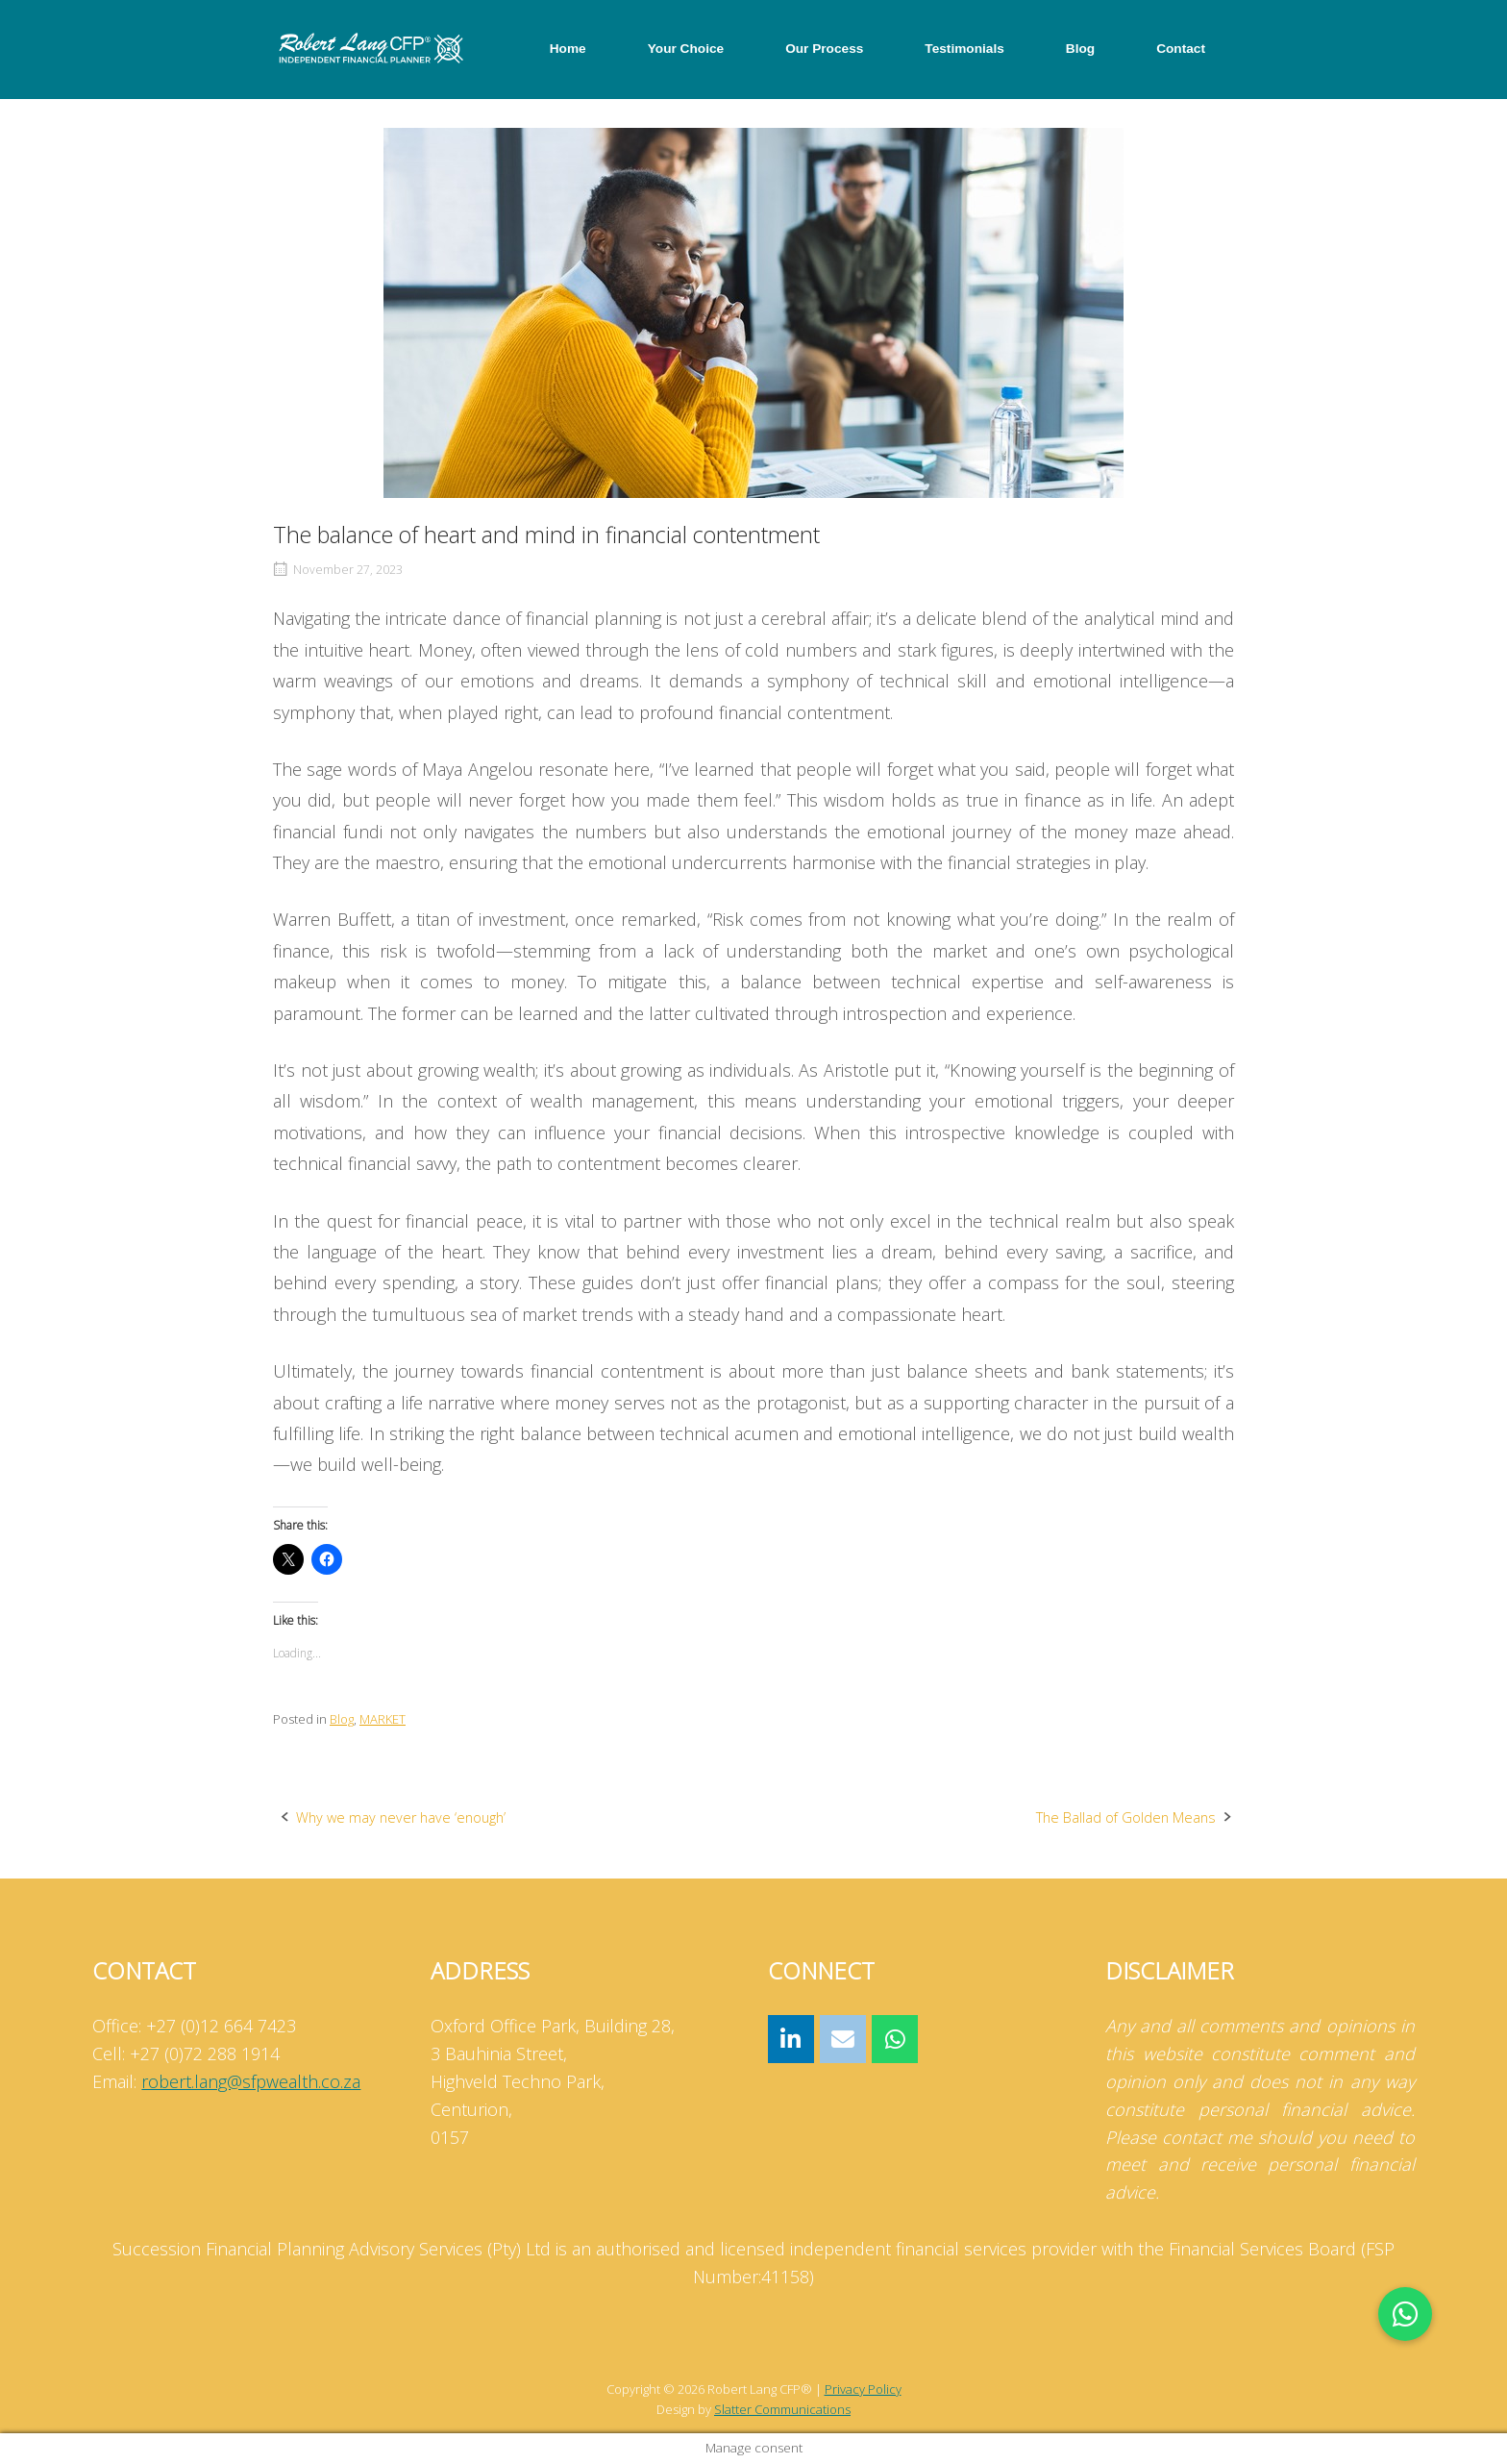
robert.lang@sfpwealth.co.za (250, 2081)
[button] (1405, 2314)
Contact (1180, 48)
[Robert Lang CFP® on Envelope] (843, 2039)
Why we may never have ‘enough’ (401, 1817)
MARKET (382, 1719)
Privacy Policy (863, 2389)
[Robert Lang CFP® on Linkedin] (791, 2039)
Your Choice (686, 48)
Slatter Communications (782, 2409)
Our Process (824, 48)
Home (568, 48)
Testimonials (964, 48)
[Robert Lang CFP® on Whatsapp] (895, 2039)
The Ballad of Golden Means (1126, 1817)
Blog (1080, 48)
